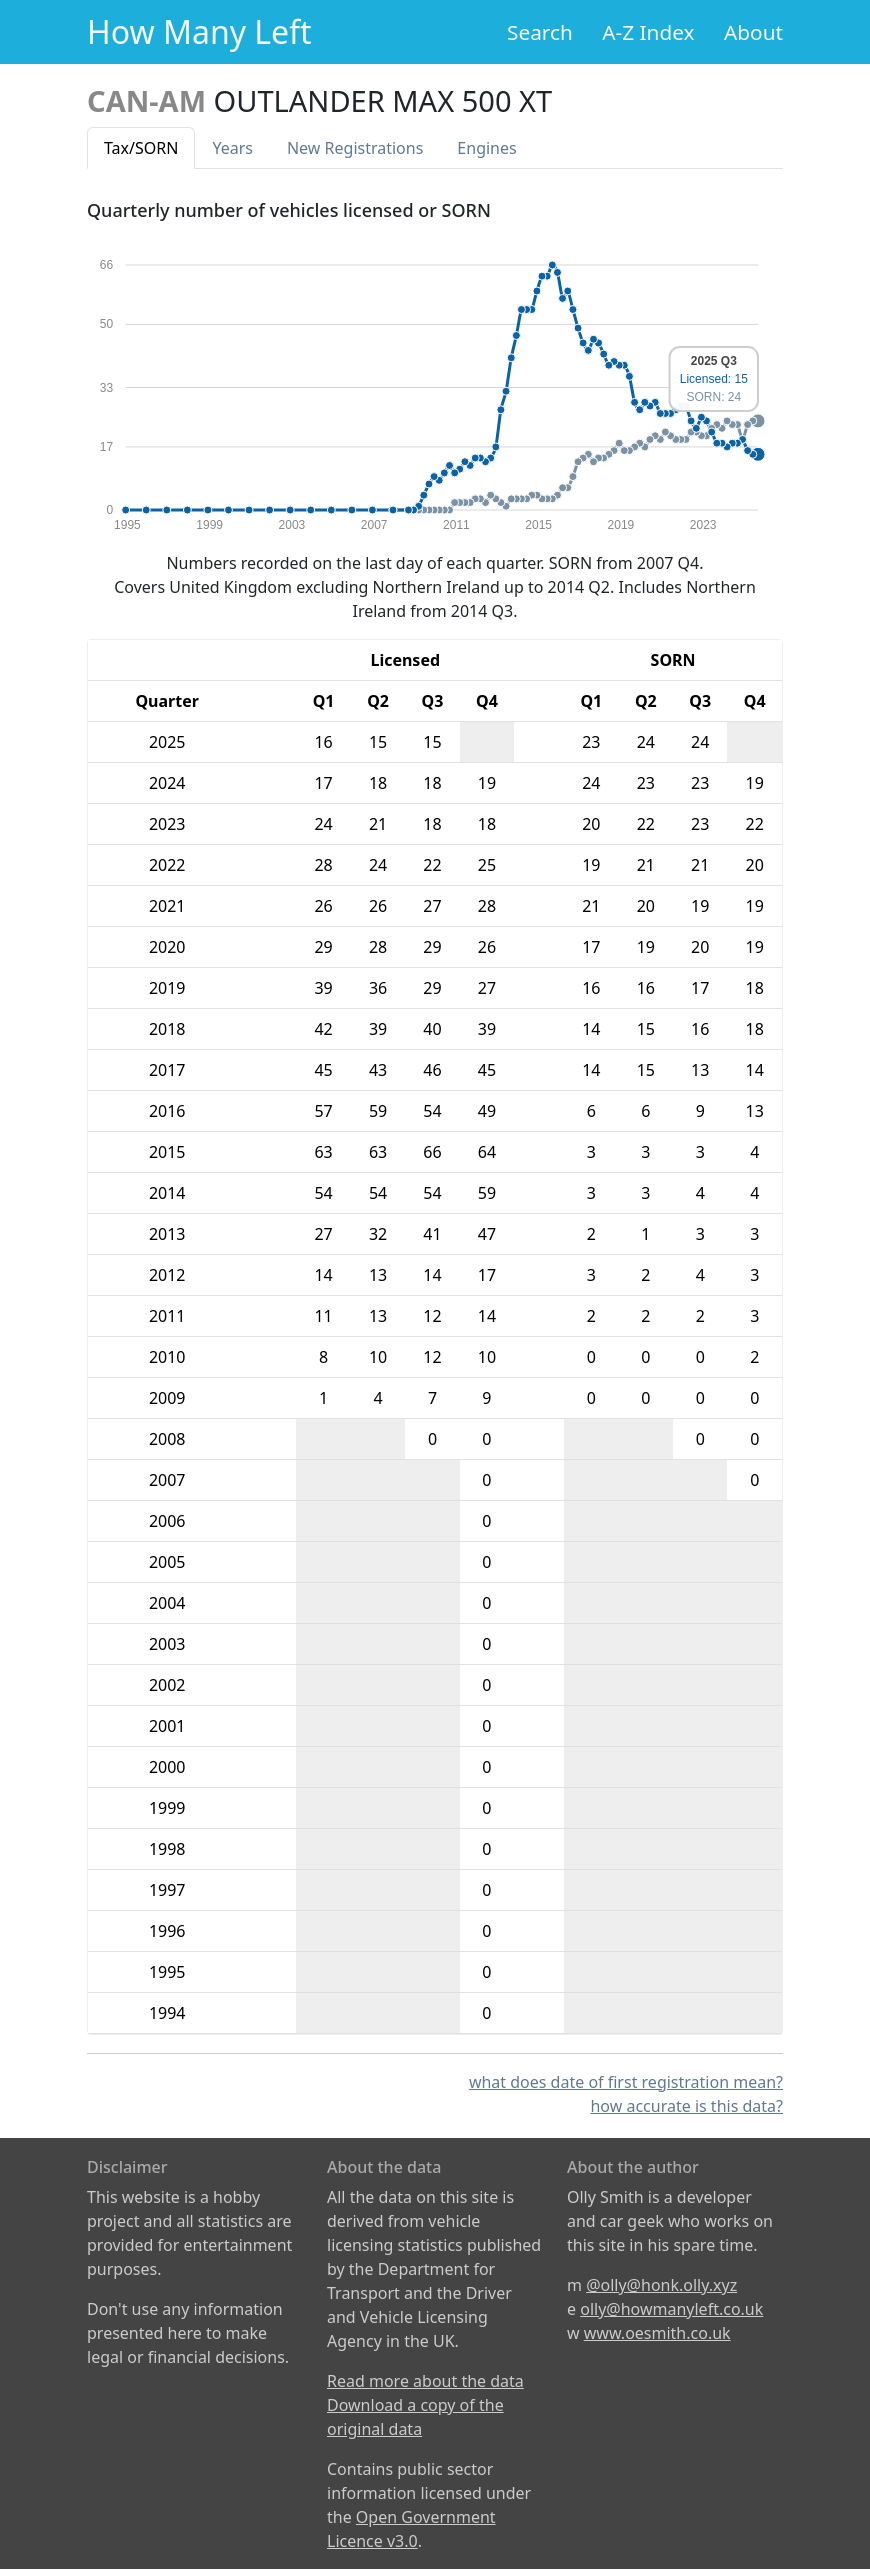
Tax (141, 148)
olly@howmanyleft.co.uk (671, 2309)
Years (232, 148)
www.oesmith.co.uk (657, 2333)
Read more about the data (425, 2381)
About (753, 32)
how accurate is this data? (686, 2106)
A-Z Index (648, 32)
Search (540, 32)
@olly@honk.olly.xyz (661, 2285)
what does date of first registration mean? (626, 2082)
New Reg (355, 148)
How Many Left (199, 31)
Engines (486, 148)
